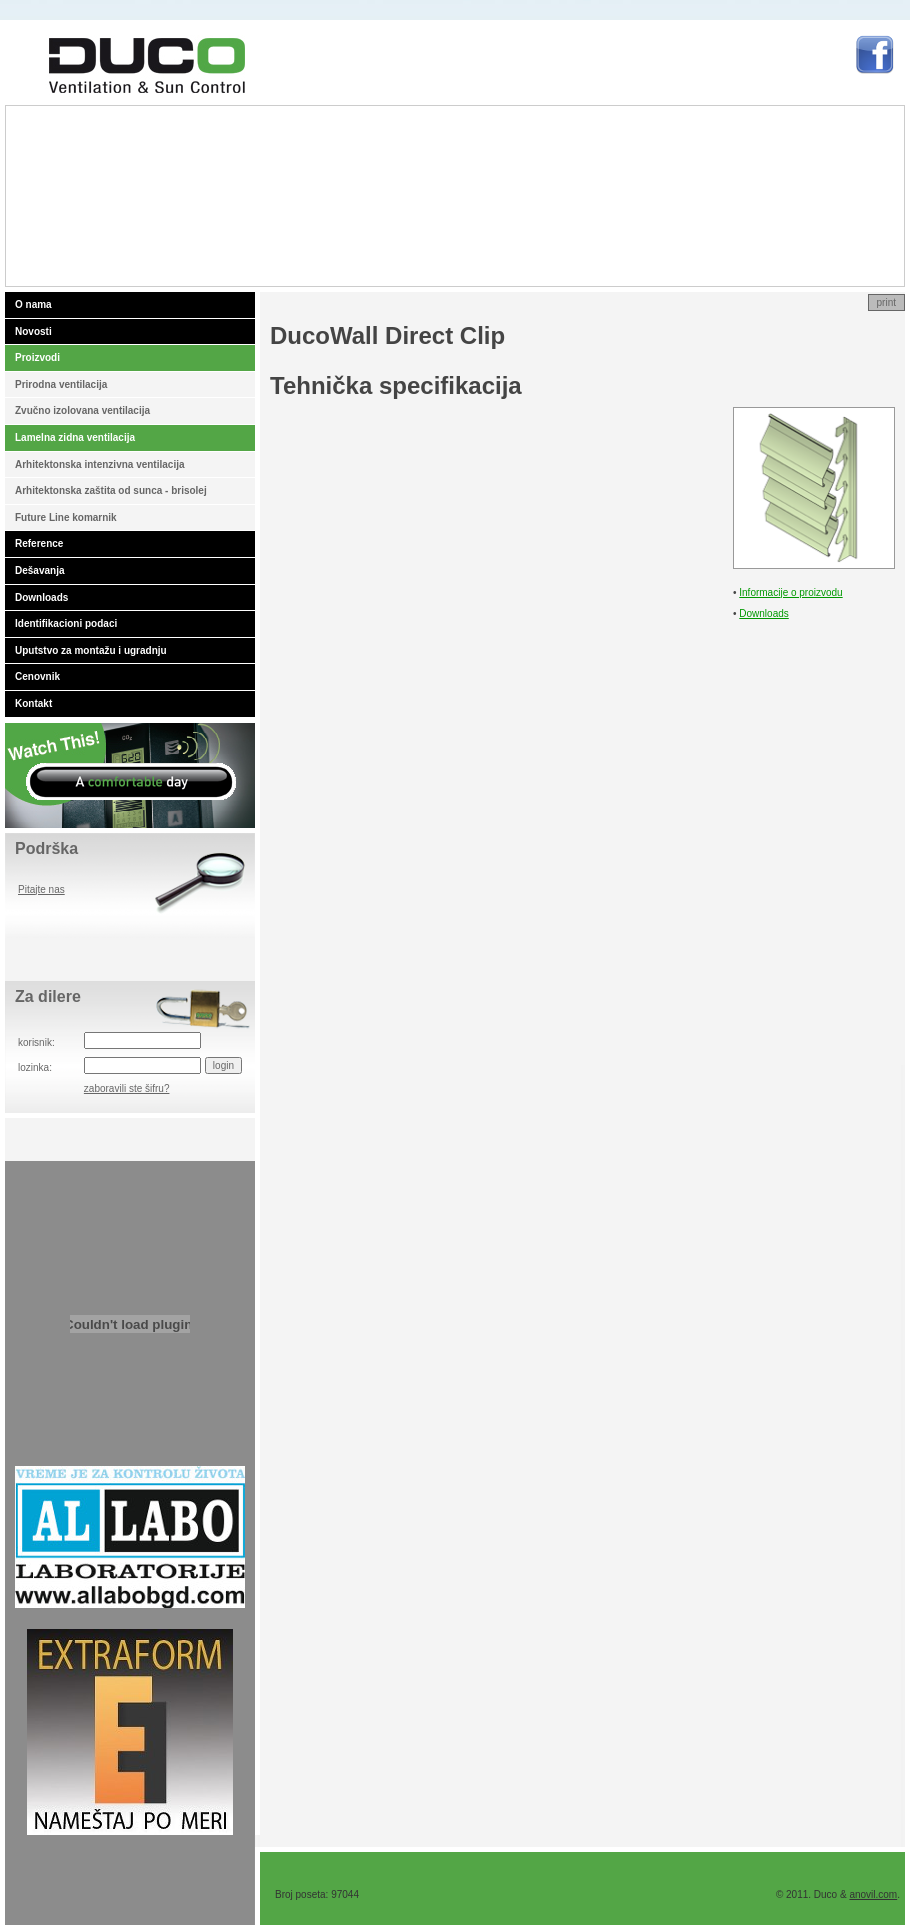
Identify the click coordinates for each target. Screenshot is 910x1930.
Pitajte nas (41, 889)
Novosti (33, 331)
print (886, 302)
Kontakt (33, 703)
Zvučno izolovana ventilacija (82, 410)
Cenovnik (37, 676)
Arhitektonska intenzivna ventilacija (100, 464)
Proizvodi (37, 357)
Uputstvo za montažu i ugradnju (91, 650)
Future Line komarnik (66, 517)
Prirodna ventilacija (61, 384)
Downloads (41, 597)
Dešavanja (39, 570)
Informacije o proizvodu (790, 592)
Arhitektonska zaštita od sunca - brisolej (111, 490)
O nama (33, 304)
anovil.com (873, 1894)
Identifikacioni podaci (66, 623)
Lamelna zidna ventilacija (75, 437)
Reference (39, 543)
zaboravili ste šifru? (127, 1088)
